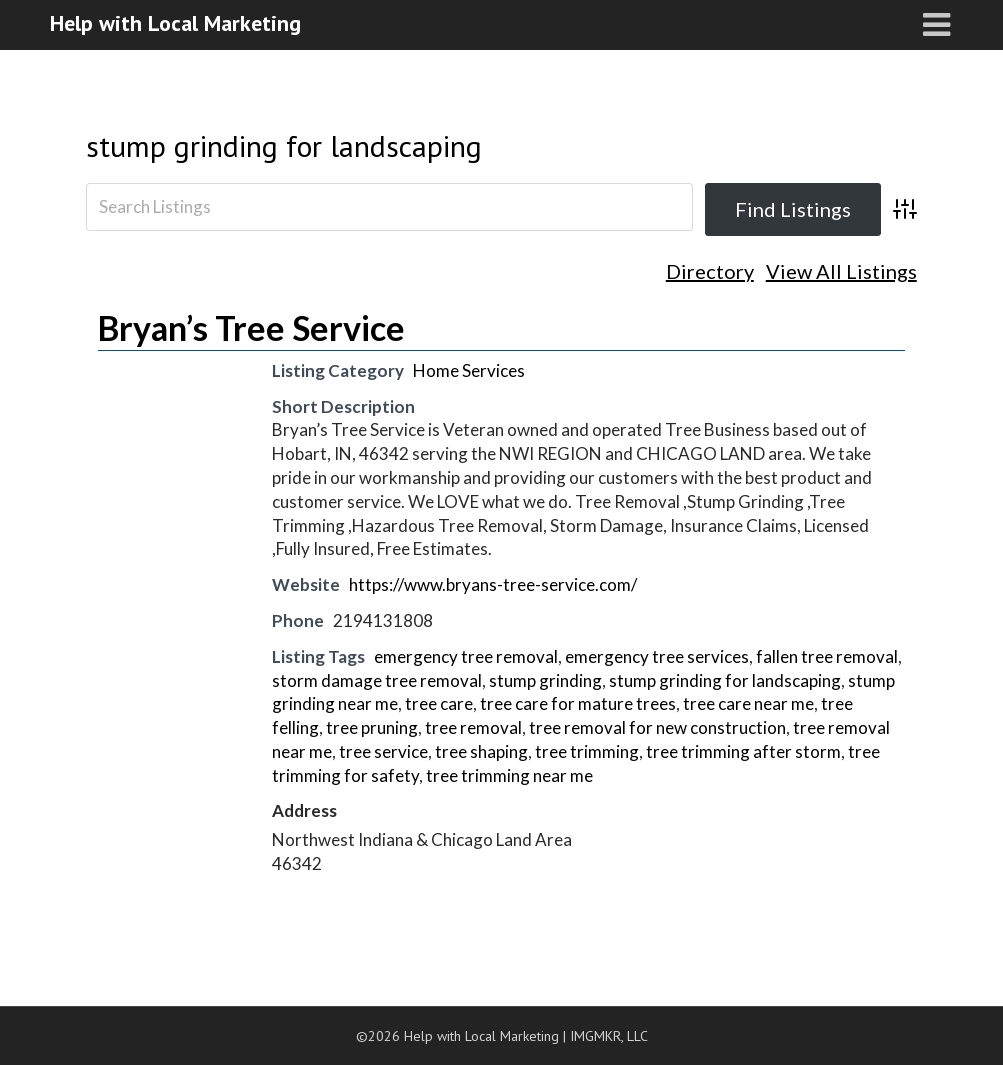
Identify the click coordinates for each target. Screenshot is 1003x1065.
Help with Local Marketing (175, 23)
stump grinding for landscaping (284, 145)
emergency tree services (657, 656)
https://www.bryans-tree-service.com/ (493, 584)
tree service (383, 751)
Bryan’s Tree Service (251, 327)
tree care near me (748, 703)
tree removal (473, 727)
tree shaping (481, 751)
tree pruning (372, 727)
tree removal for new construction (657, 727)
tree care (439, 703)
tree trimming (587, 751)
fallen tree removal (827, 656)
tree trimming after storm (743, 751)
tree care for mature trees (578, 703)
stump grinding (545, 680)
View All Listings (841, 271)
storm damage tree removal (377, 680)
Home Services (469, 370)
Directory (710, 271)
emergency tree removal (466, 656)
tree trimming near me (509, 775)
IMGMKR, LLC (609, 1036)
